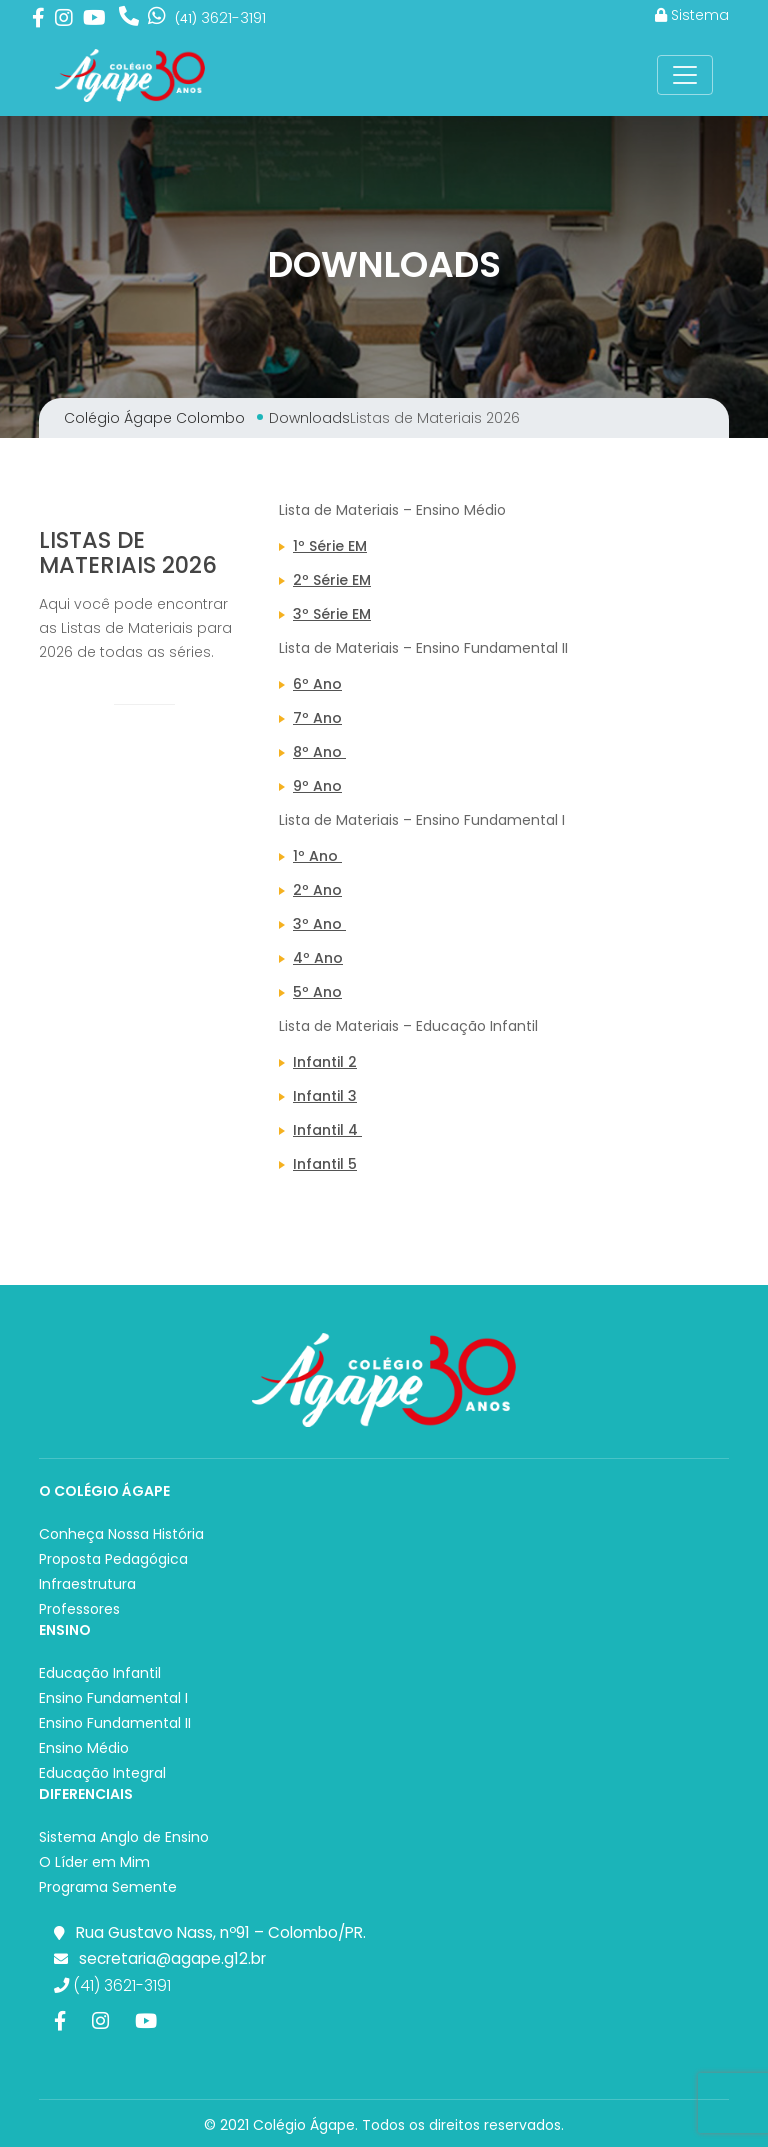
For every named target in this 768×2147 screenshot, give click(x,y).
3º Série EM (332, 614)
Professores (79, 1609)
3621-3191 (220, 17)
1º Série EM (330, 546)
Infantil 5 (325, 1164)
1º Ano (317, 856)
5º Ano (317, 992)
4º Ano (318, 958)
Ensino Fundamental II (115, 1723)
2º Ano (317, 890)
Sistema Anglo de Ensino (124, 1837)
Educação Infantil (100, 1673)
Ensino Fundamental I (113, 1698)
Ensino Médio (84, 1748)
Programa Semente (108, 1887)
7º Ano (317, 718)
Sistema (692, 15)
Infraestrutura (87, 1584)
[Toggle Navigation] (685, 75)
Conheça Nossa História (121, 1534)
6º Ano (317, 684)
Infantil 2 (325, 1062)
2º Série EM (332, 580)
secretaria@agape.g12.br (172, 1958)
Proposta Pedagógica (113, 1559)
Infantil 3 (325, 1096)
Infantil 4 (327, 1130)
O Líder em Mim (94, 1862)
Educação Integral (102, 1773)
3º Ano (319, 924)
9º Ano (317, 786)
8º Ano (319, 752)
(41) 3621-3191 (112, 1985)
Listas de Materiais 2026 (128, 552)
